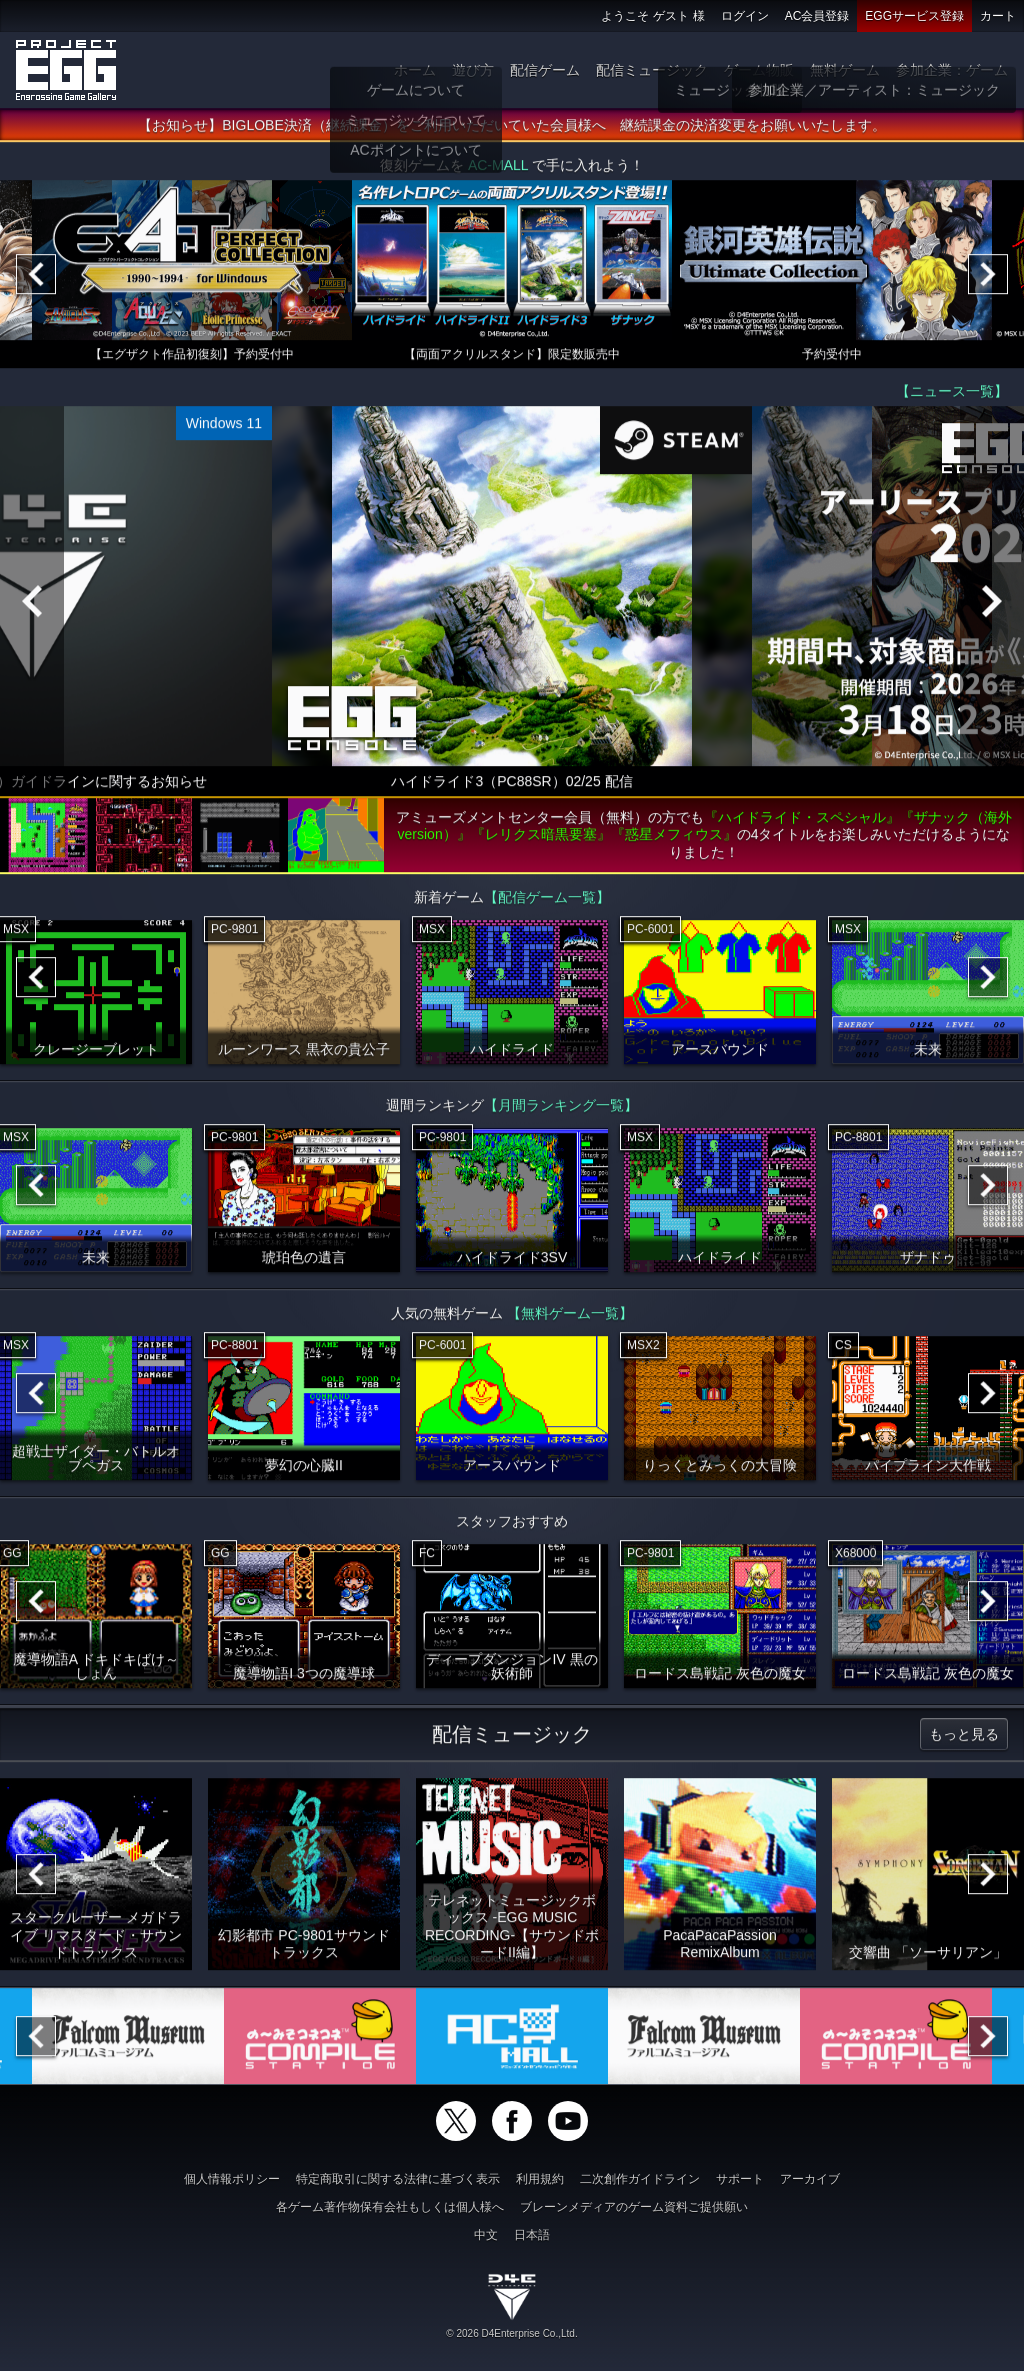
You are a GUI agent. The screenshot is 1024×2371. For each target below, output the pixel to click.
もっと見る (964, 1741)
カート (998, 16)
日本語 (532, 2235)
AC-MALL (498, 173)
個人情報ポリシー (232, 2179)
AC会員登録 (817, 16)
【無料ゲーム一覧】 (570, 1320)
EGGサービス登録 (914, 16)
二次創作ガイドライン (640, 2179)
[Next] (988, 282)
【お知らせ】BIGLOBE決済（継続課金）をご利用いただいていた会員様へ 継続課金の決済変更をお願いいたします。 (511, 133)
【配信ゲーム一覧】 (547, 904)
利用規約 (540, 2179)
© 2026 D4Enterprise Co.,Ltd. (511, 2333)
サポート (740, 2179)
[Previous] (36, 282)
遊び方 (473, 70)
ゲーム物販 (759, 70)
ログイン (745, 16)
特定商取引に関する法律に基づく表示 (398, 2179)
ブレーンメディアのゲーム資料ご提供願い (634, 2207)
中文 (486, 2235)
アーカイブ (810, 2179)
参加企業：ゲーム (952, 70)
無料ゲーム (845, 70)
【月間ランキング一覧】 (561, 1112)
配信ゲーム (545, 70)
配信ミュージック (652, 70)
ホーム (415, 70)
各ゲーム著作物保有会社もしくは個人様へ (390, 2207)
